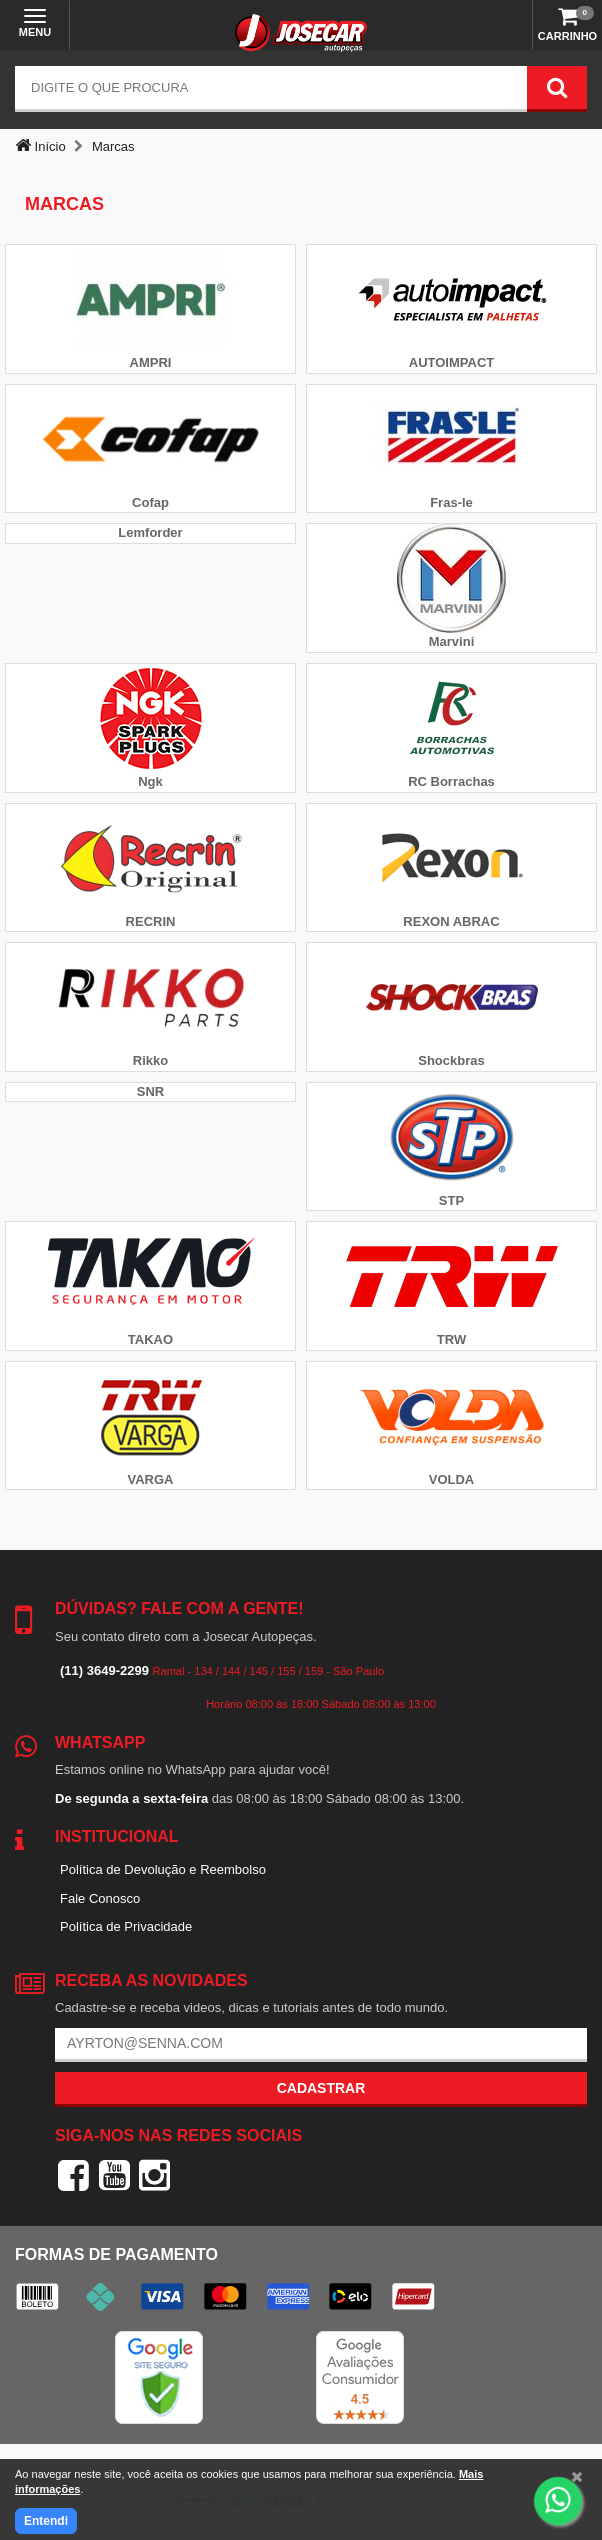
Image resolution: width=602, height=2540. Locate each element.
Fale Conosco (100, 1898)
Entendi (46, 2521)
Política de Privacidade (126, 1926)
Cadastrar (321, 2088)
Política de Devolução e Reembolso (163, 1869)
